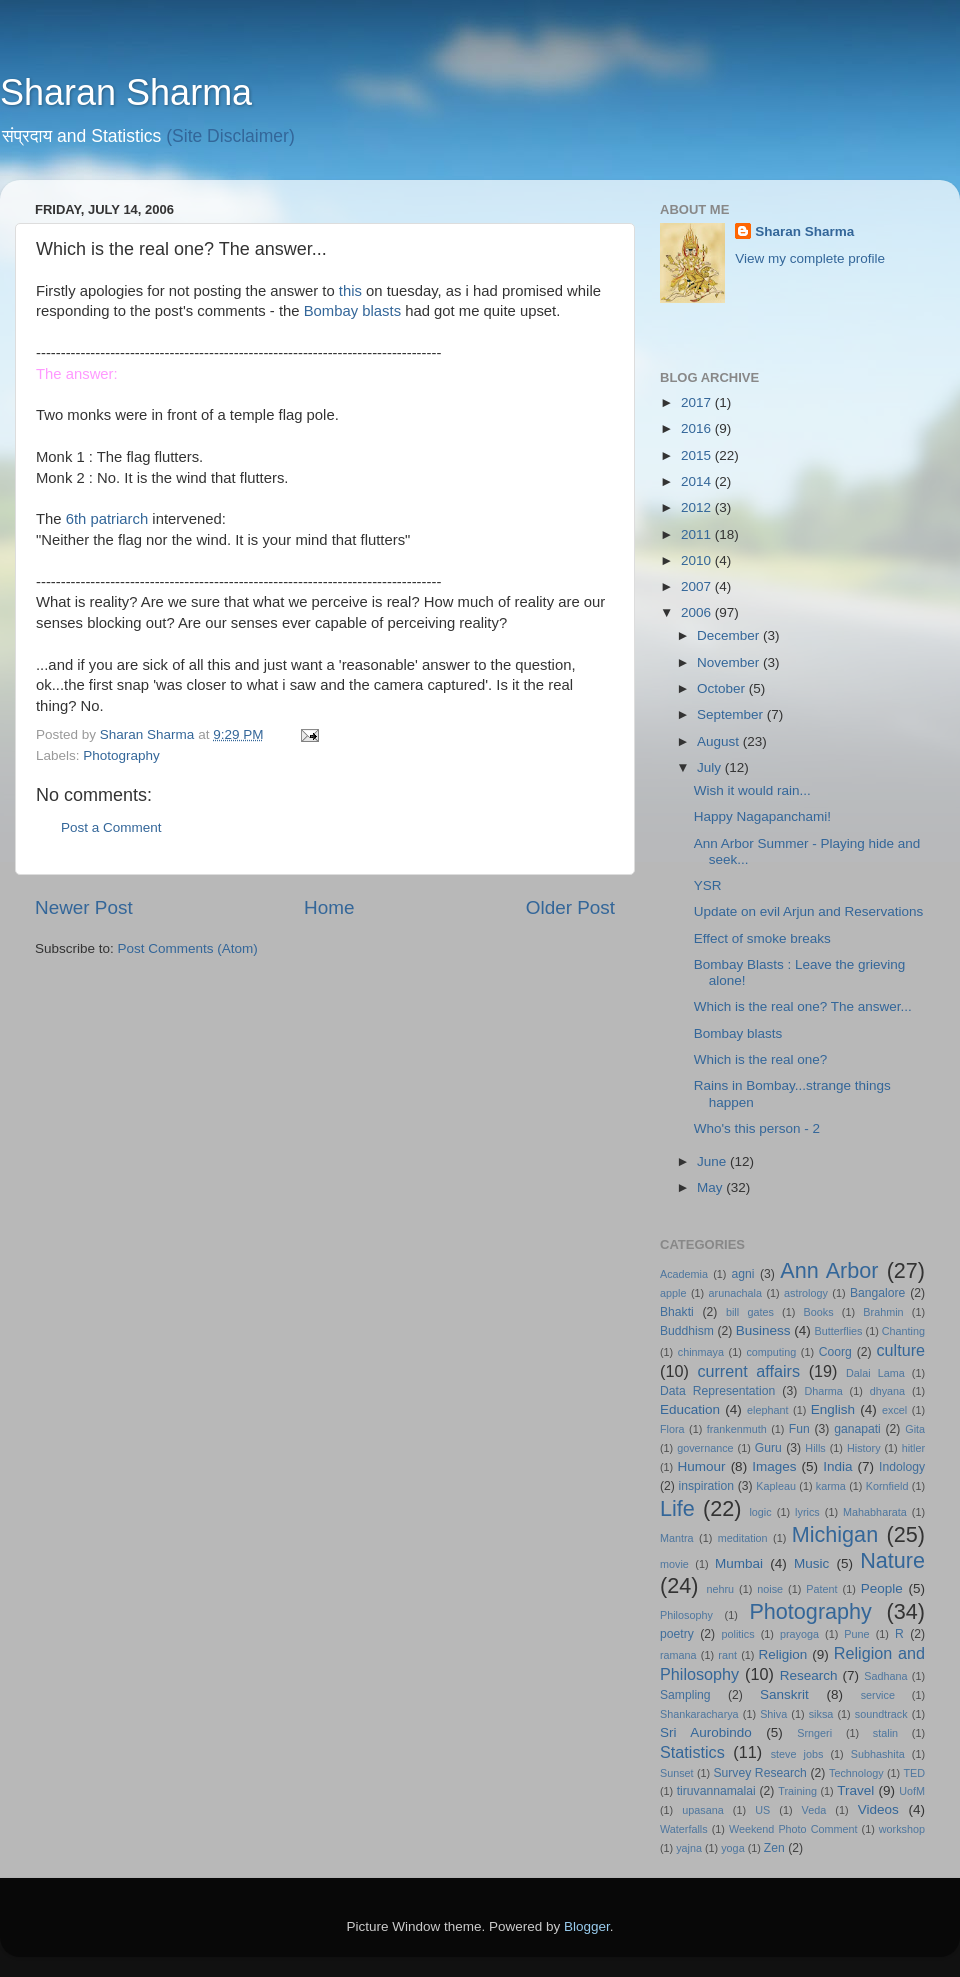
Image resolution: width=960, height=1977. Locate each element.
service (878, 1695)
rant (727, 1655)
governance (705, 1448)
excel (894, 1410)
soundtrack (881, 1714)
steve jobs (797, 1754)
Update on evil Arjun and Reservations (809, 911)
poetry (677, 1634)
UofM (912, 1791)
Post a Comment (111, 827)
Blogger (587, 1926)
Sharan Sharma (126, 92)
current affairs (748, 1371)
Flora (672, 1429)
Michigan (835, 1534)
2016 (698, 428)
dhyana (887, 1391)
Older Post (570, 907)
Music (811, 1563)
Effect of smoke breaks (762, 938)
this (350, 291)
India (837, 1466)
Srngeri (814, 1733)
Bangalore (877, 1293)
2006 (698, 612)
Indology (902, 1467)
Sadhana (885, 1676)
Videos (878, 1809)
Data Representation (717, 1391)
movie (674, 1564)
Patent (821, 1589)
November (730, 662)
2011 (698, 534)
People (882, 1588)
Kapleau (776, 1486)
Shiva (773, 1714)
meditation (743, 1538)
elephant (767, 1410)
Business (763, 1330)
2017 (698, 402)
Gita (915, 1429)
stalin (885, 1733)
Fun (799, 1429)
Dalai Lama (875, 1373)
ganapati (857, 1429)
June (713, 1161)
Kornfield (887, 1486)
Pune (856, 1634)
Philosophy (686, 1615)
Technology (856, 1773)
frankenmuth (737, 1429)
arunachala (735, 1293)
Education (690, 1409)
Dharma (823, 1391)
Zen (774, 1848)
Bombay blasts (352, 311)
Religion (783, 1654)
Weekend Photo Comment (793, 1829)
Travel (855, 1790)
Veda (814, 1810)
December (730, 635)
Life (677, 1508)
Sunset (677, 1773)
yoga (732, 1848)
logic (760, 1512)
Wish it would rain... (752, 790)
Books (819, 1312)
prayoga (799, 1634)
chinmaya (701, 1352)
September (732, 714)
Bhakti (677, 1312)
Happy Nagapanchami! (762, 816)
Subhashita (878, 1754)
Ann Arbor (829, 1270)
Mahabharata (875, 1512)
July (711, 767)
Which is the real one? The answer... (803, 1006)
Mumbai (739, 1563)
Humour (702, 1466)
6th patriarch (107, 519)
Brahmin (883, 1312)
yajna (689, 1848)
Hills (815, 1448)
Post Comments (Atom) (188, 948)
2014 (698, 481)
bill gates (750, 1312)
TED (914, 1773)
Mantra (677, 1538)
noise (770, 1589)
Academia (684, 1274)
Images (774, 1466)
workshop (902, 1829)
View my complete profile (810, 258)
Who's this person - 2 (757, 1128)
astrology (806, 1293)
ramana (678, 1655)
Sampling (685, 1695)
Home (329, 907)
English (833, 1409)
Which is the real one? (761, 1059)
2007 (698, 586)
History (864, 1448)
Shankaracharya (699, 1714)
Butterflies (839, 1331)
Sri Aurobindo (706, 1732)
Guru (768, 1448)
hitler (913, 1448)
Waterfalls (684, 1829)
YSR (708, 885)
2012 (698, 507)
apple (673, 1293)
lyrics (807, 1512)
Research (809, 1675)
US (762, 1810)
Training (797, 1791)
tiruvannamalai (716, 1791)
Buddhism (687, 1331)
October (723, 688)
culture (900, 1350)
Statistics (692, 1752)
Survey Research (759, 1773)
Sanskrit (784, 1694)
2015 (698, 455)
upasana (702, 1810)
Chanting (903, 1331)
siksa (821, 1714)
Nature (892, 1560)
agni (743, 1274)
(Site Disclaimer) (230, 136)
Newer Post (84, 907)
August (720, 741)
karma (831, 1486)
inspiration (706, 1486)
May (711, 1187)
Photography (121, 755)
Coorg (835, 1352)
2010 (698, 560)
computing (771, 1352)
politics (738, 1634)
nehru (720, 1589)
